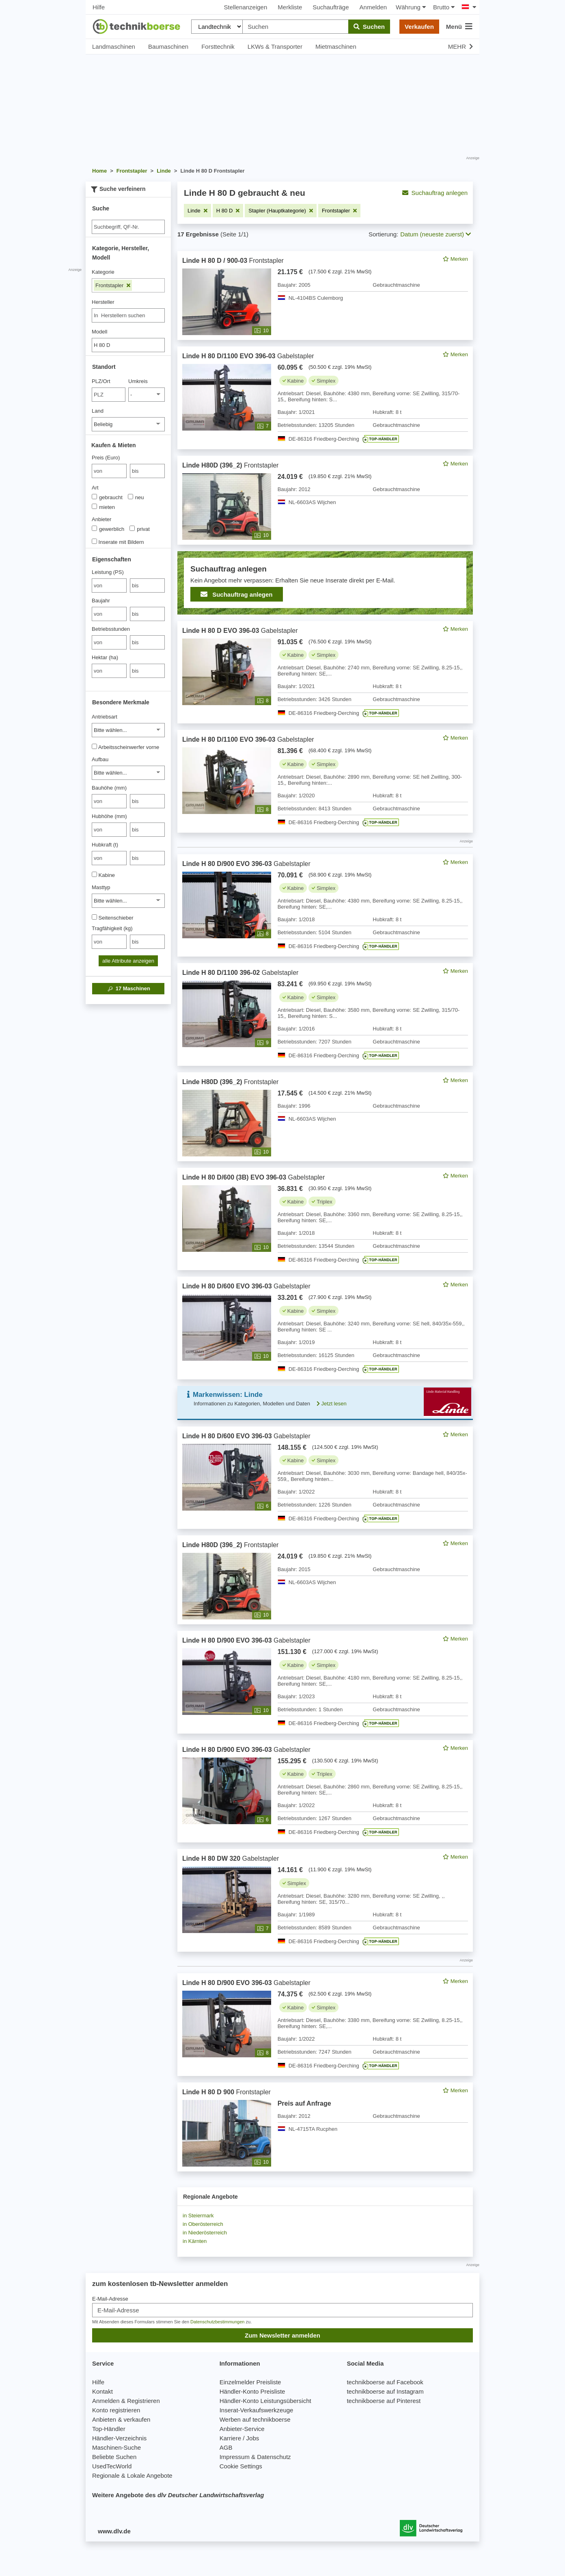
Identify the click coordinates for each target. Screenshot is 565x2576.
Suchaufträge (331, 7)
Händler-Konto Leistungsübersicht (265, 2400)
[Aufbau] (128, 773)
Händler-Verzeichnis (119, 2438)
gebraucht (107, 497)
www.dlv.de (114, 2531)
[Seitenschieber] (94, 917)
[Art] (94, 496)
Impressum (235, 2456)
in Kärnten (195, 2241)
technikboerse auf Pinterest (384, 2400)
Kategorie (103, 272)
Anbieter (101, 519)
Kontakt (102, 2391)
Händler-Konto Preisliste (252, 2391)
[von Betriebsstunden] (109, 642)
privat (139, 529)
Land (98, 411)
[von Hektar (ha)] (109, 671)
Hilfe (99, 7)
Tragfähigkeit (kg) (112, 928)
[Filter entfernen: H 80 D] (228, 210)
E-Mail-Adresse (110, 2299)
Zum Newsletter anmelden (282, 2335)
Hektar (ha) (105, 657)
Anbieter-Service (242, 2428)
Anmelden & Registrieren (126, 2400)
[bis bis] (147, 471)
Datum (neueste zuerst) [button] (435, 234)
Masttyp (101, 887)
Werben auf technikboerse (255, 2419)
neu (136, 497)
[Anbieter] (94, 528)
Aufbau (100, 759)
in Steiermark (198, 2215)
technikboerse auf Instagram (385, 2391)
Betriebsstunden (111, 629)
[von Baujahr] (109, 614)
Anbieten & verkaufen (121, 2419)
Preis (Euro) (106, 458)
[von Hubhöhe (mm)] (109, 830)
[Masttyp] (128, 901)
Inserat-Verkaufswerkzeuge (256, 2410)
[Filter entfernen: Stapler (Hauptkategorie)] (281, 210)
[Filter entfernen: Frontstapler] (339, 210)
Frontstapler (112, 285)
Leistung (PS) (108, 572)
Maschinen (128, 988)
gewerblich (108, 529)
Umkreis (138, 381)
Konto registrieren (116, 2410)
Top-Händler (108, 2428)
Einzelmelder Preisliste (250, 2382)
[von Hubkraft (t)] (109, 858)
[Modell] (128, 345)
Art (95, 488)
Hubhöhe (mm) (109, 816)
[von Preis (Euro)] (109, 471)
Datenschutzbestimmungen (217, 2321)
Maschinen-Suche (116, 2447)
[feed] (325, 1211)
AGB (226, 2447)
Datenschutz (274, 2456)
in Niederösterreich (205, 2233)
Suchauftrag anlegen (435, 192)
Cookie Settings (241, 2466)
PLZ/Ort (101, 381)
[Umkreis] (146, 394)
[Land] (128, 424)
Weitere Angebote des (178, 2495)
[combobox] (128, 315)
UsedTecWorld (112, 2466)
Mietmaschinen (335, 46)
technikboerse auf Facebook (385, 2382)
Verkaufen (419, 26)
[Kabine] (94, 874)
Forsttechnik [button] (218, 46)
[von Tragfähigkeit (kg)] (109, 942)
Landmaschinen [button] (113, 46)
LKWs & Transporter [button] (275, 46)
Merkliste (290, 7)
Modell (99, 332)
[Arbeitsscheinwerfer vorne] (94, 746)
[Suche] (128, 227)
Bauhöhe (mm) (109, 788)
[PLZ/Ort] (108, 394)
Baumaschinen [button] (168, 46)
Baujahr (101, 600)
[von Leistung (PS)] (109, 585)
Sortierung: (383, 234)
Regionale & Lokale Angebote (132, 2475)
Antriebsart (104, 717)
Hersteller (103, 302)
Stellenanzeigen (245, 7)
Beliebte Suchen (114, 2456)
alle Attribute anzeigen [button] (128, 961)
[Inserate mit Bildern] (94, 541)
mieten (103, 507)
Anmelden (373, 7)
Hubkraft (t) (105, 845)
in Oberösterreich (203, 2224)
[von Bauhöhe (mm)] (109, 801)
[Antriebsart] (128, 730)
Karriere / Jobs (239, 2438)
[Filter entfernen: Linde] (197, 210)
